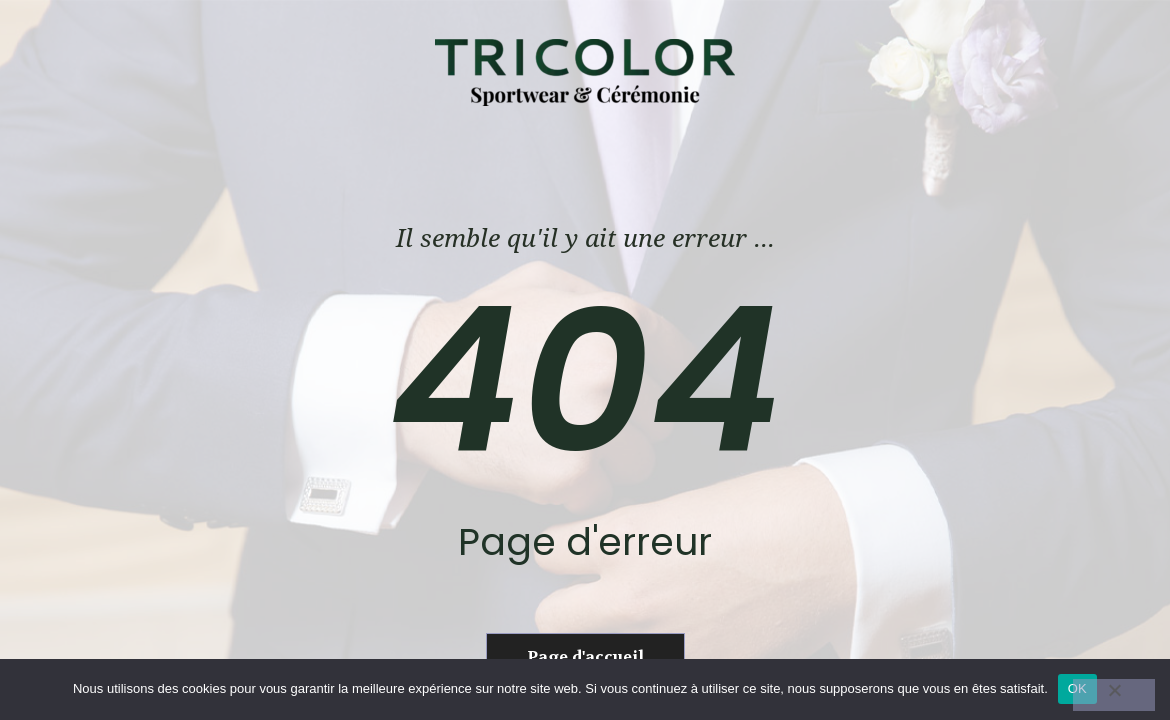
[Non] (1114, 695)
